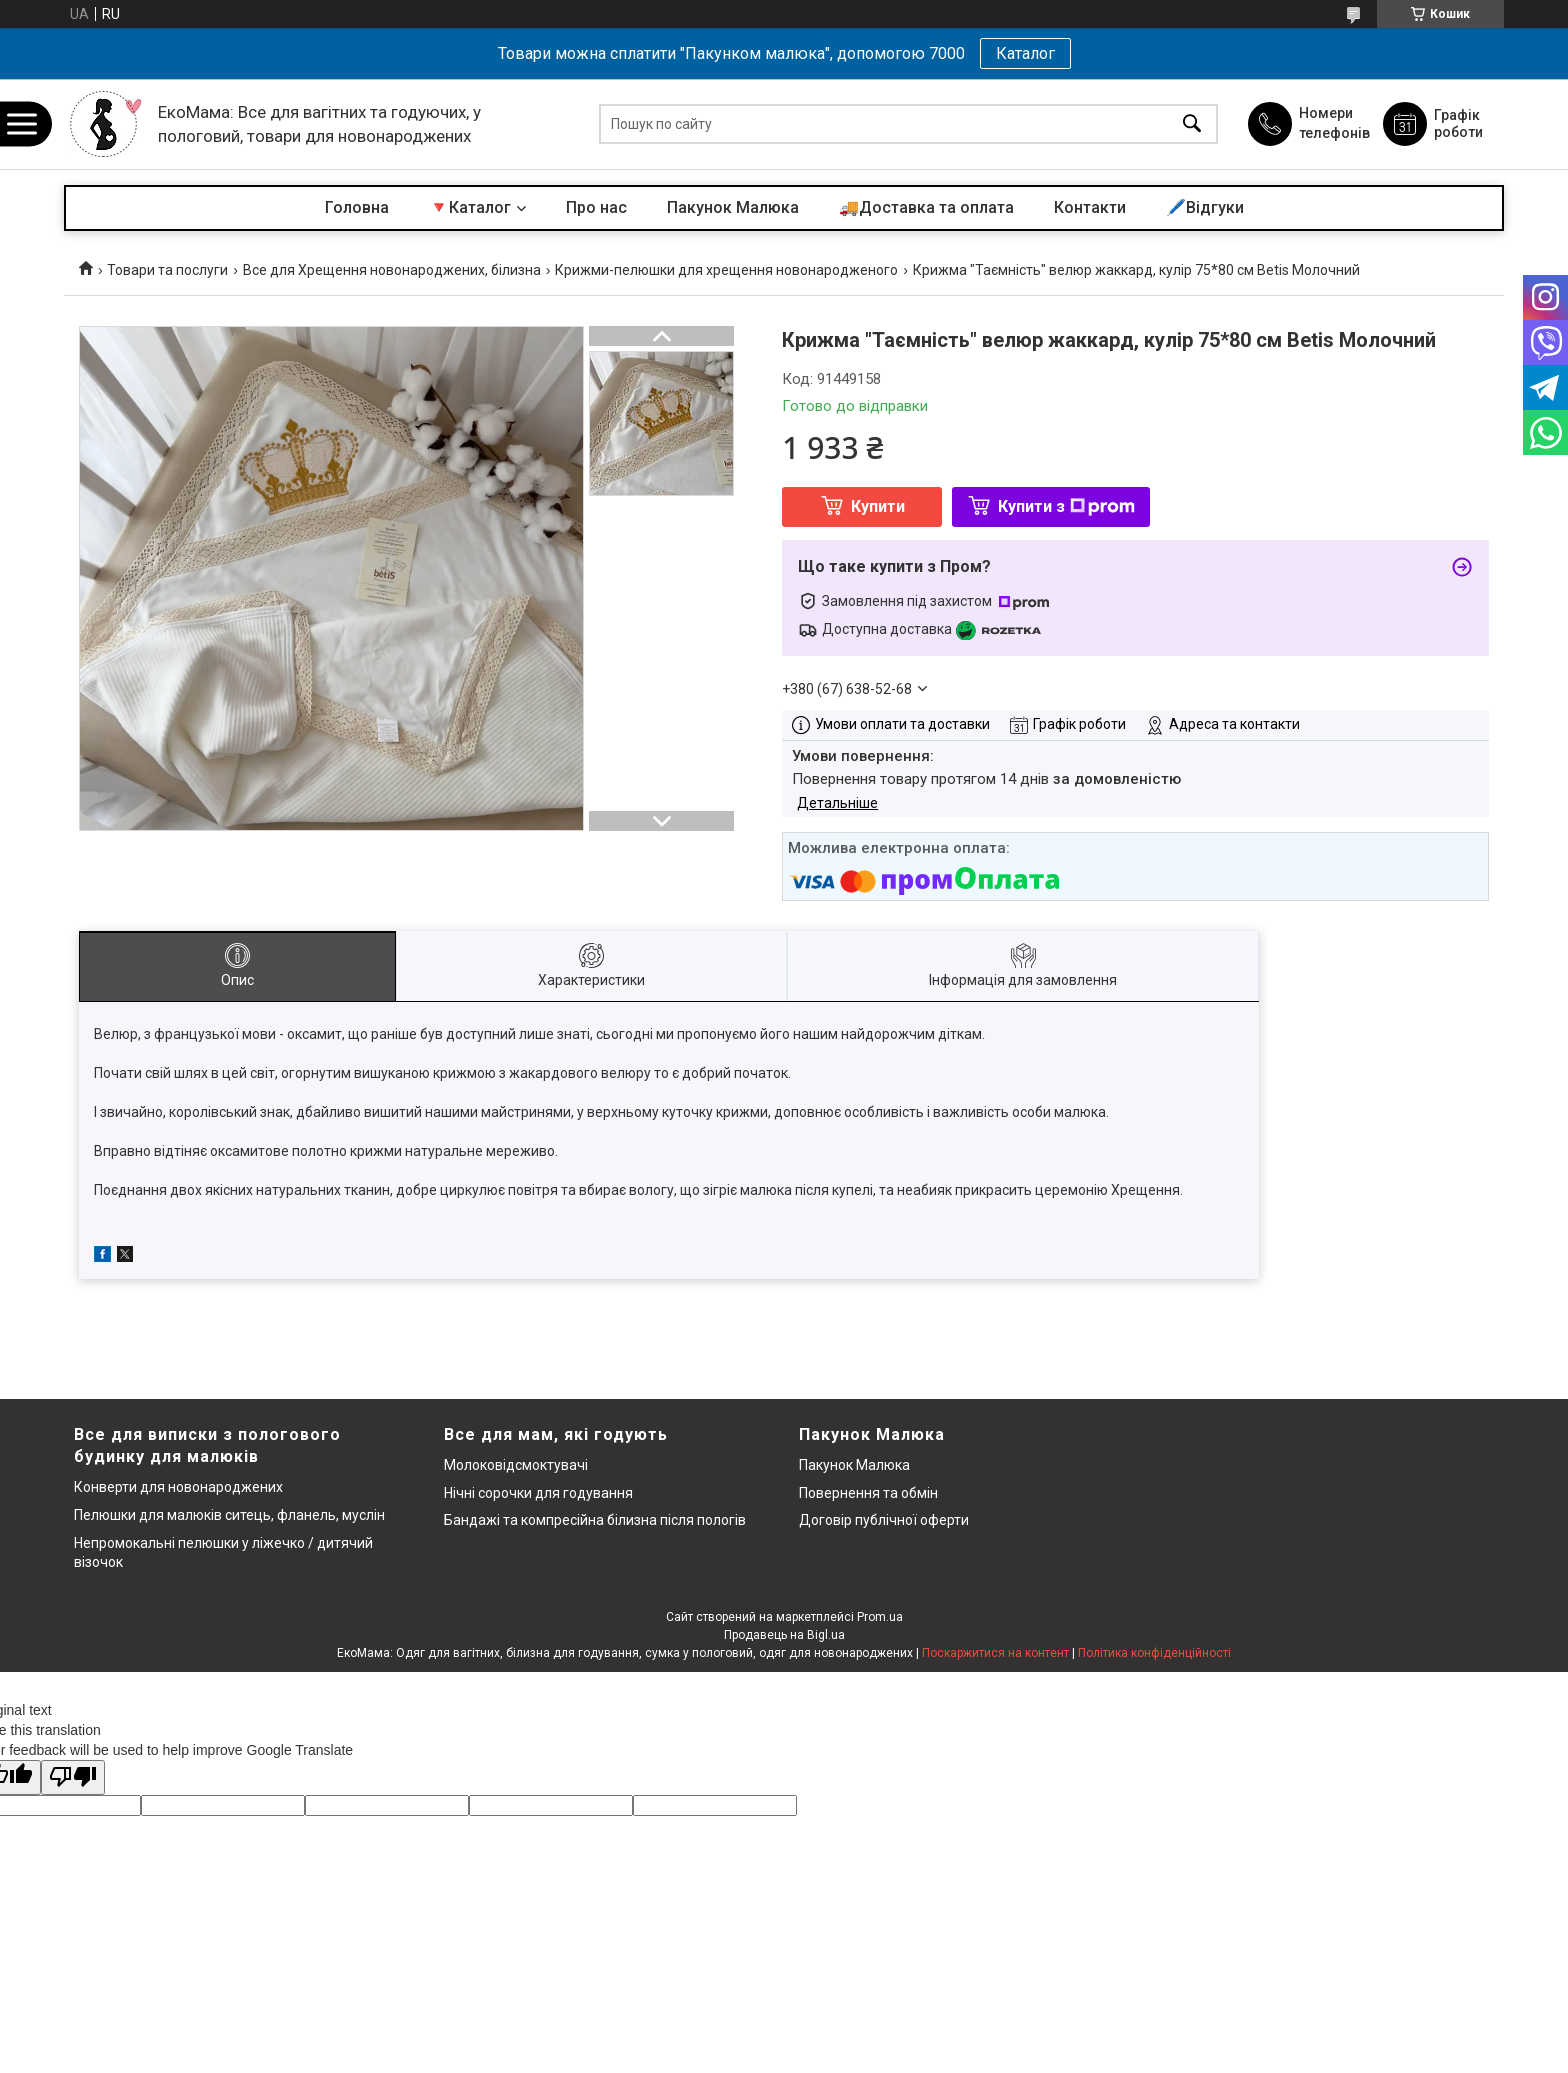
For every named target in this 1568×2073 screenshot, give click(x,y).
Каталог (1025, 53)
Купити (878, 506)
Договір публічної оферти (884, 1520)
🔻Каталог (470, 207)
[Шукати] (1192, 124)
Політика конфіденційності (1154, 1653)
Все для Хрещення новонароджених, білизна (392, 270)
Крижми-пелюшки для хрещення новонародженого (726, 270)
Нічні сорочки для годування (538, 1493)
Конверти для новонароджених (178, 1487)
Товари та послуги (167, 270)
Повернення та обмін (868, 1493)
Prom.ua (880, 1617)
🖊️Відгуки (1205, 207)
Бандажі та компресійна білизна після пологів (595, 1520)
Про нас (596, 207)
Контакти (1090, 207)
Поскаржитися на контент (995, 1653)
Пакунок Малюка (733, 207)
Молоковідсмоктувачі (516, 1465)
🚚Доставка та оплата (926, 207)
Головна (357, 207)
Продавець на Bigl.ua (784, 1635)
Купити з (1066, 506)
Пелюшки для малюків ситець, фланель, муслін (229, 1515)
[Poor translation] (73, 1777)
